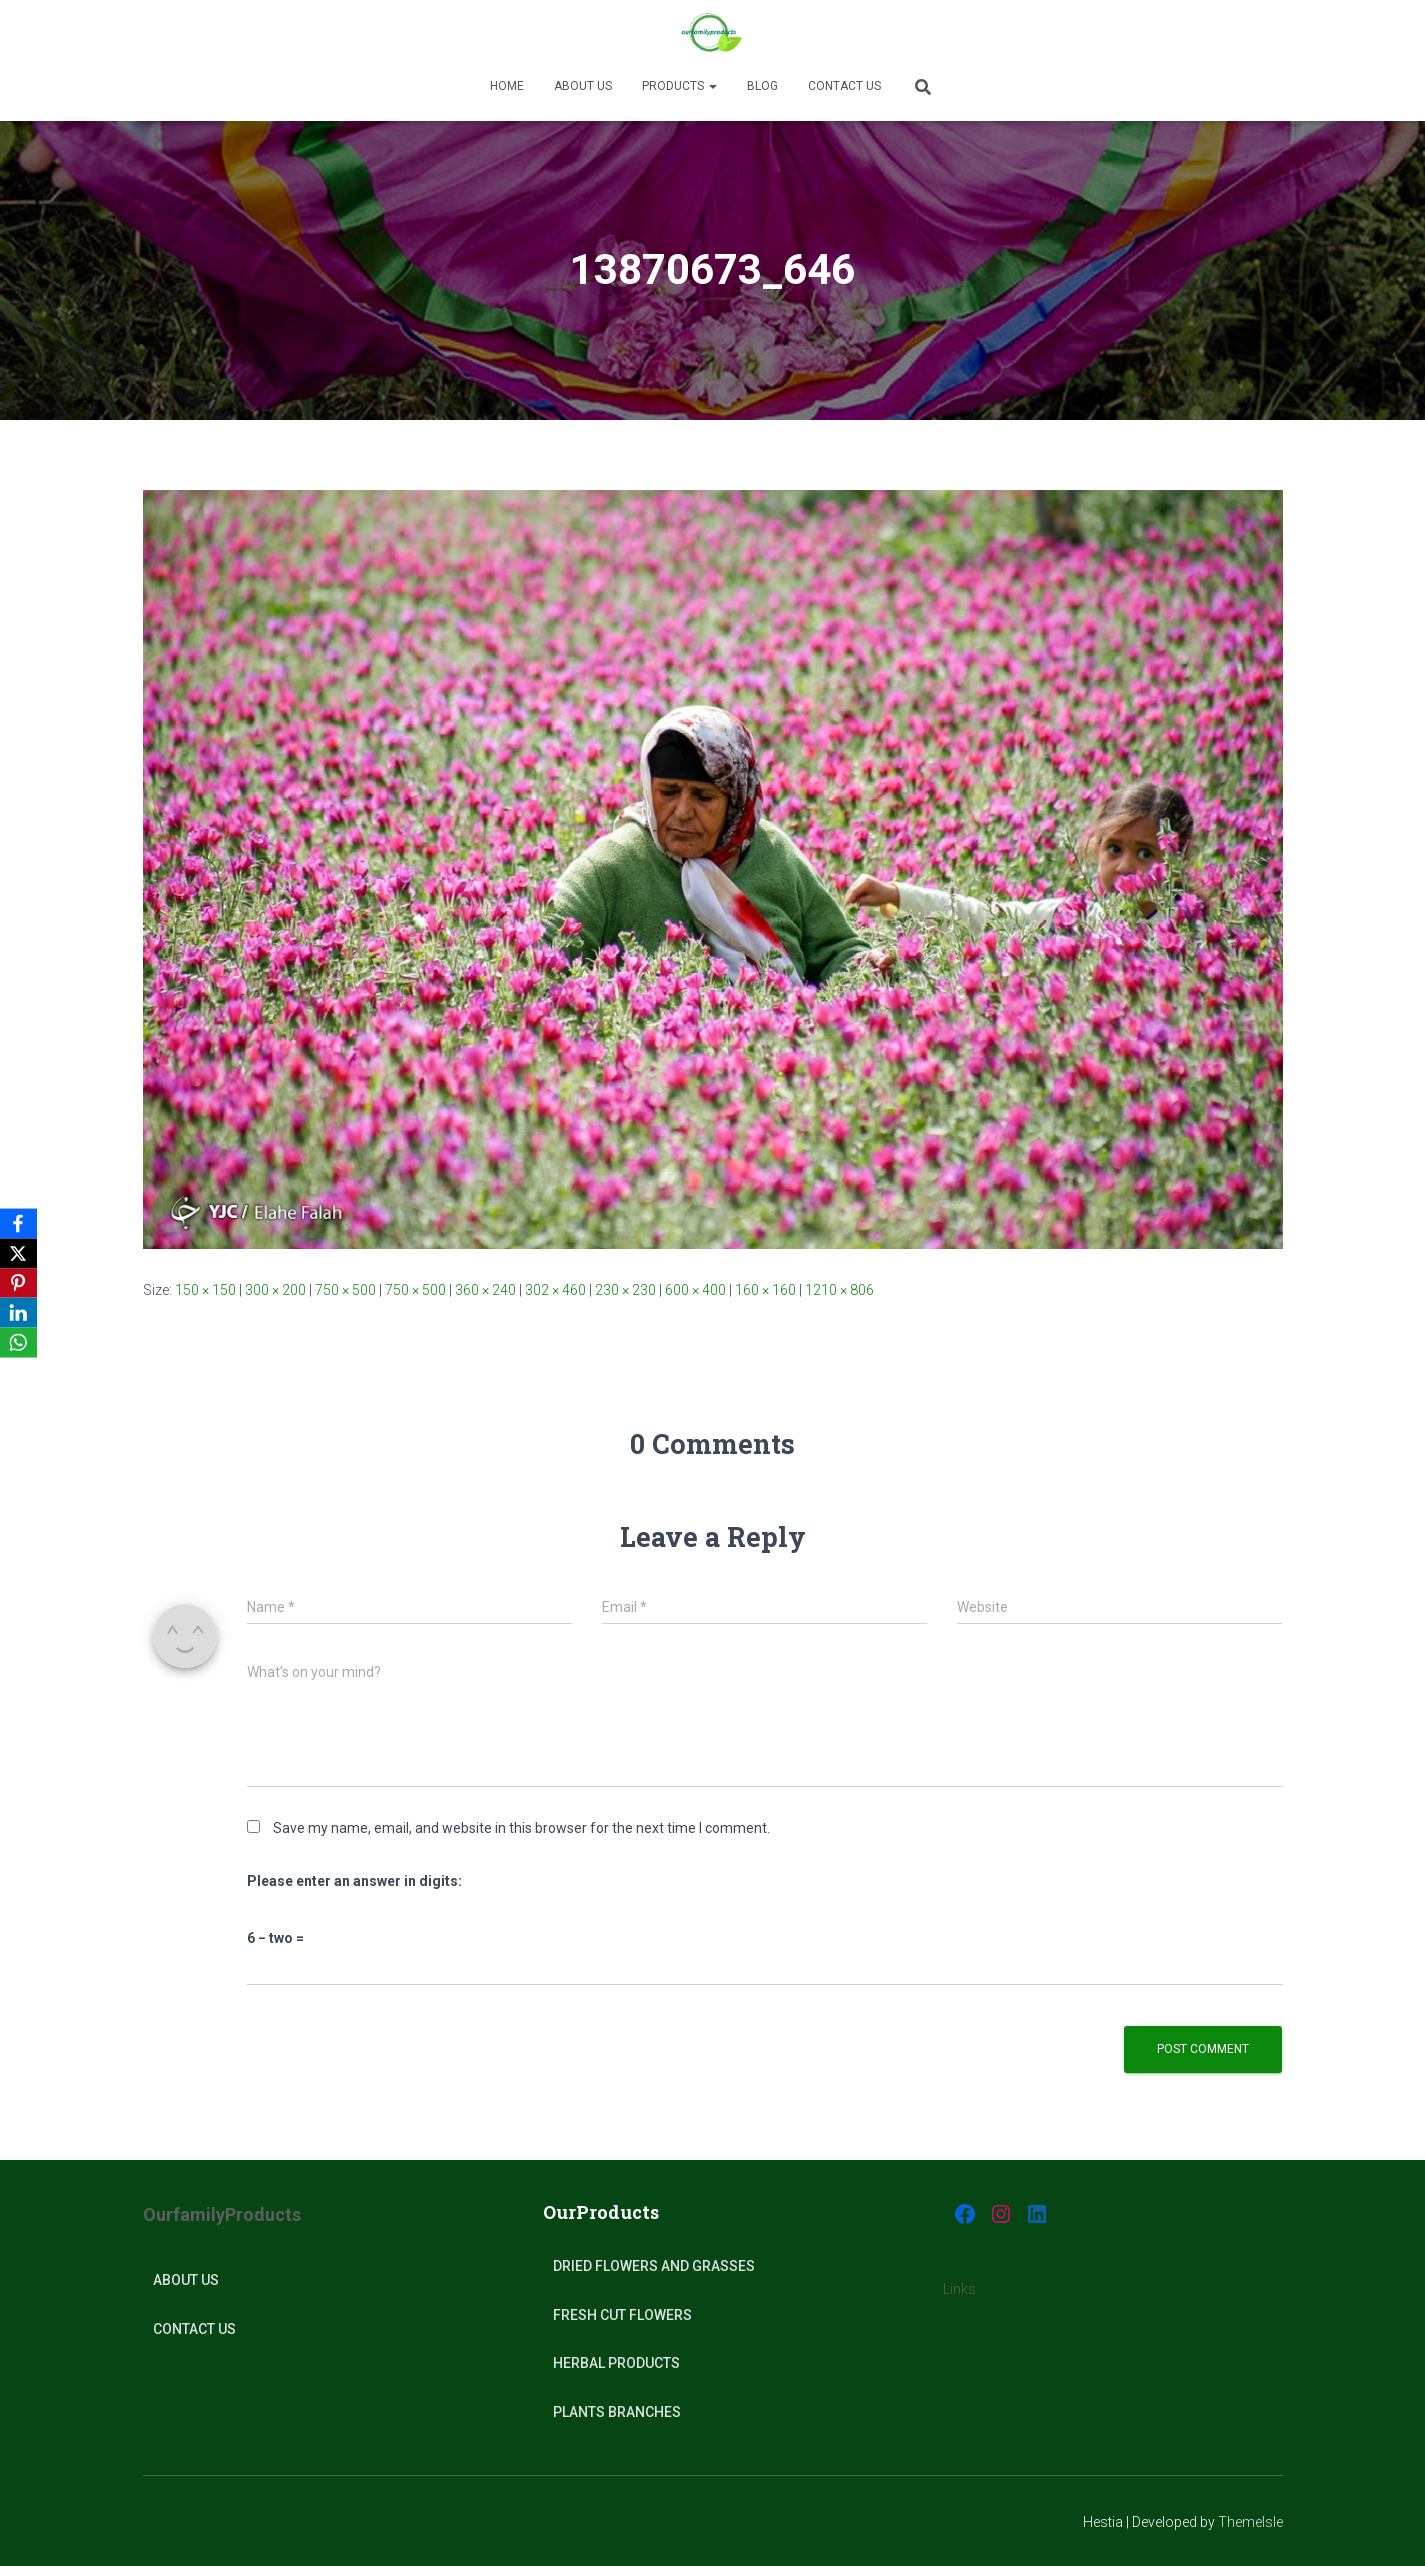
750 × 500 (345, 1290)
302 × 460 (555, 1290)
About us (583, 86)
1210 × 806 (839, 1290)
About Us (186, 2280)
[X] (19, 1253)
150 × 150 (205, 1290)
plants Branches (617, 2412)
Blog (762, 86)
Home (507, 86)
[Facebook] (19, 1223)
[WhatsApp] (19, 1343)
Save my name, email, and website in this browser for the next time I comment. (521, 1828)
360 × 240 (485, 1290)
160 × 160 (765, 1290)
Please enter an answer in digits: (354, 1881)
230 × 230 (625, 1290)
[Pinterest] (19, 1283)
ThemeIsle (1250, 2522)
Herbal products (616, 2363)
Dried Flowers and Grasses (654, 2266)
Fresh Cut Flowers (622, 2315)
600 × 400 (695, 1290)
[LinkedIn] (19, 1313)
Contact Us (844, 86)
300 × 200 (275, 1290)
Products (679, 86)
